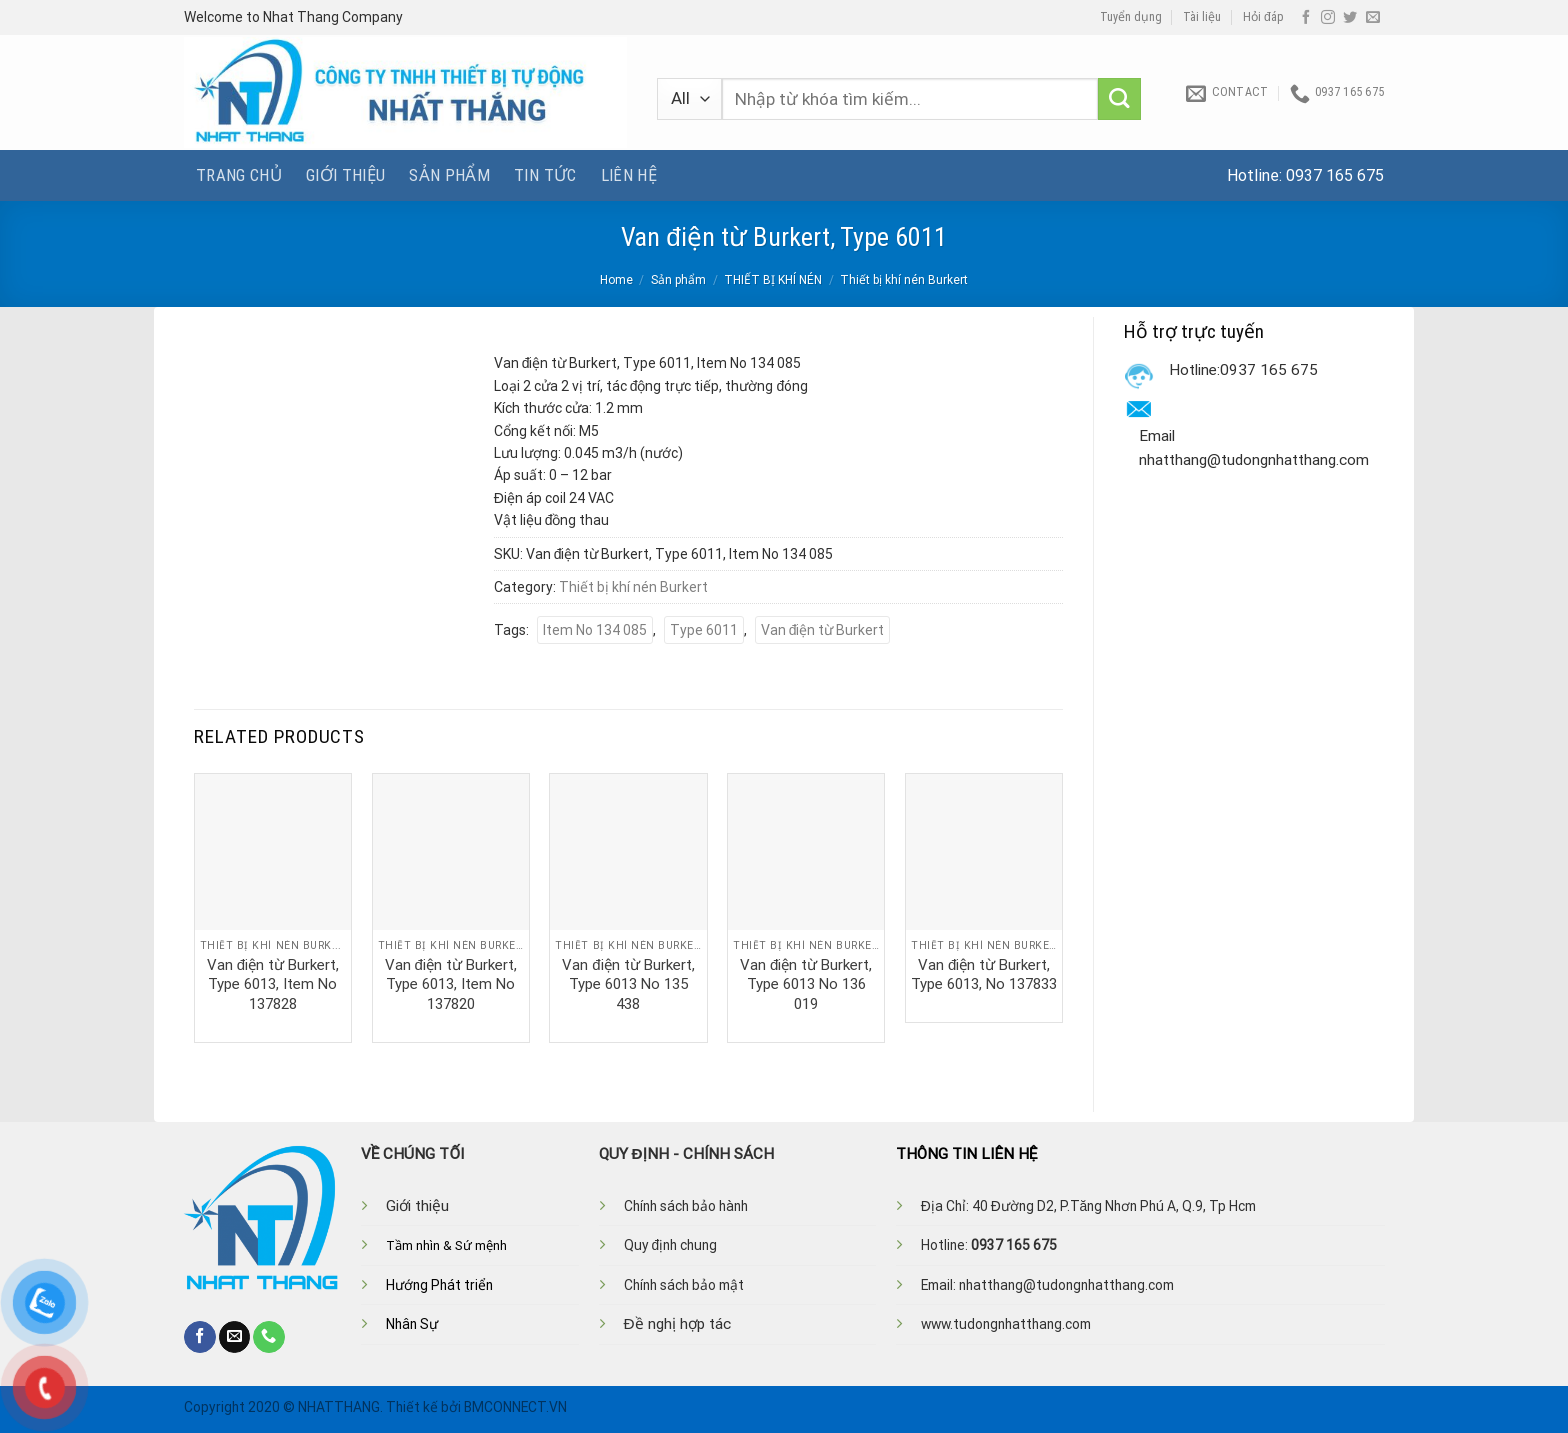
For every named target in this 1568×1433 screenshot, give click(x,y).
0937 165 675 (1335, 175)
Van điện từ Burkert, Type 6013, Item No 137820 (451, 984)
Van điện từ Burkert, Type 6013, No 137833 (984, 975)
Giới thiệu (345, 175)
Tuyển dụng (1131, 17)
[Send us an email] (1373, 18)
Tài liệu (1202, 17)
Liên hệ (629, 175)
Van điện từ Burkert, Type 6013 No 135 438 (628, 984)
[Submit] (1119, 99)
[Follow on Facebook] (1306, 18)
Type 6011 (704, 630)
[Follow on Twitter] (1350, 18)
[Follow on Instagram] (1328, 18)
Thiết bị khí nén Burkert (904, 280)
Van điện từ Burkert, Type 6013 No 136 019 (806, 984)
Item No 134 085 (595, 630)
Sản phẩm (449, 175)
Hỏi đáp (1263, 17)
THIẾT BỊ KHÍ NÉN (773, 280)
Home (616, 280)
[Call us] (269, 1337)
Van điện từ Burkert (823, 630)
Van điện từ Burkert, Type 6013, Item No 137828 (273, 984)
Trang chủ (239, 175)
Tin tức (545, 175)
